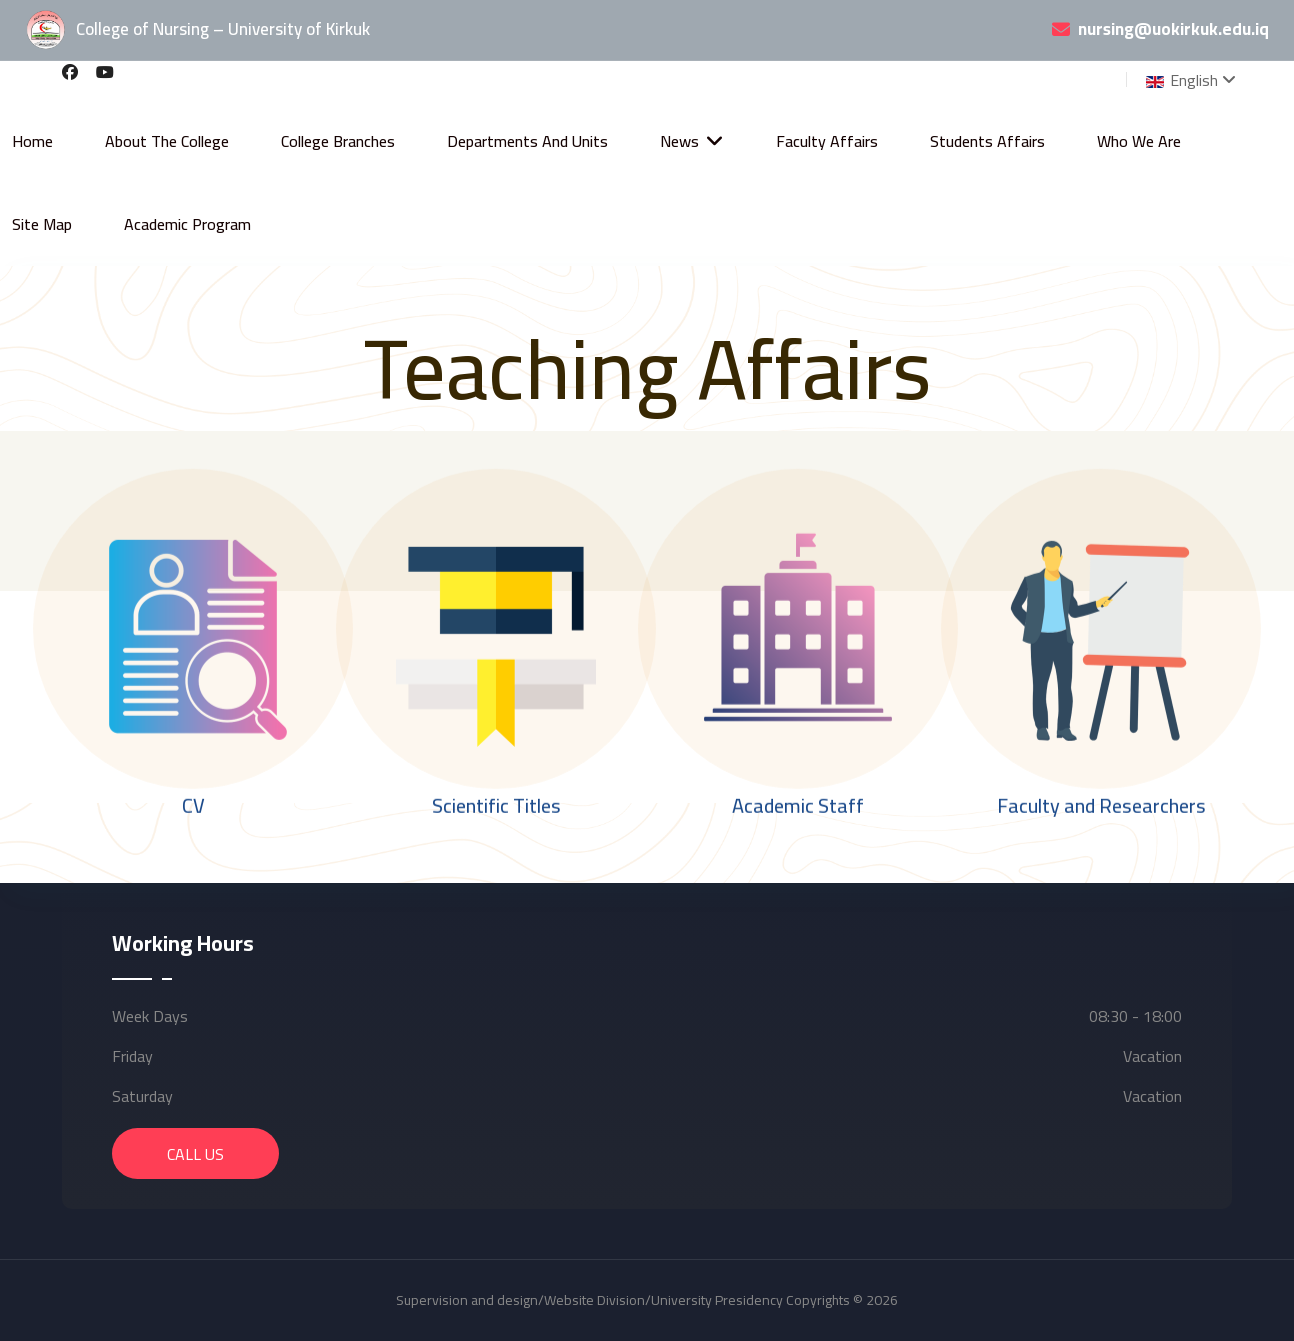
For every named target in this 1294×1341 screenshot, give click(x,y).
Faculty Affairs (827, 141)
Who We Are (1139, 141)
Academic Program (187, 224)
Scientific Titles (495, 805)
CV (193, 805)
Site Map (42, 224)
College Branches (338, 141)
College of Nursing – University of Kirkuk (197, 30)
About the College (167, 141)
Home (32, 141)
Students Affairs (987, 141)
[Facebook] (70, 72)
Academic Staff (798, 805)
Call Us (195, 1154)
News (679, 141)
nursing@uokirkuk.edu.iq (1173, 30)
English (1180, 80)
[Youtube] (105, 72)
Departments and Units (527, 141)
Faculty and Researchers (1100, 805)
